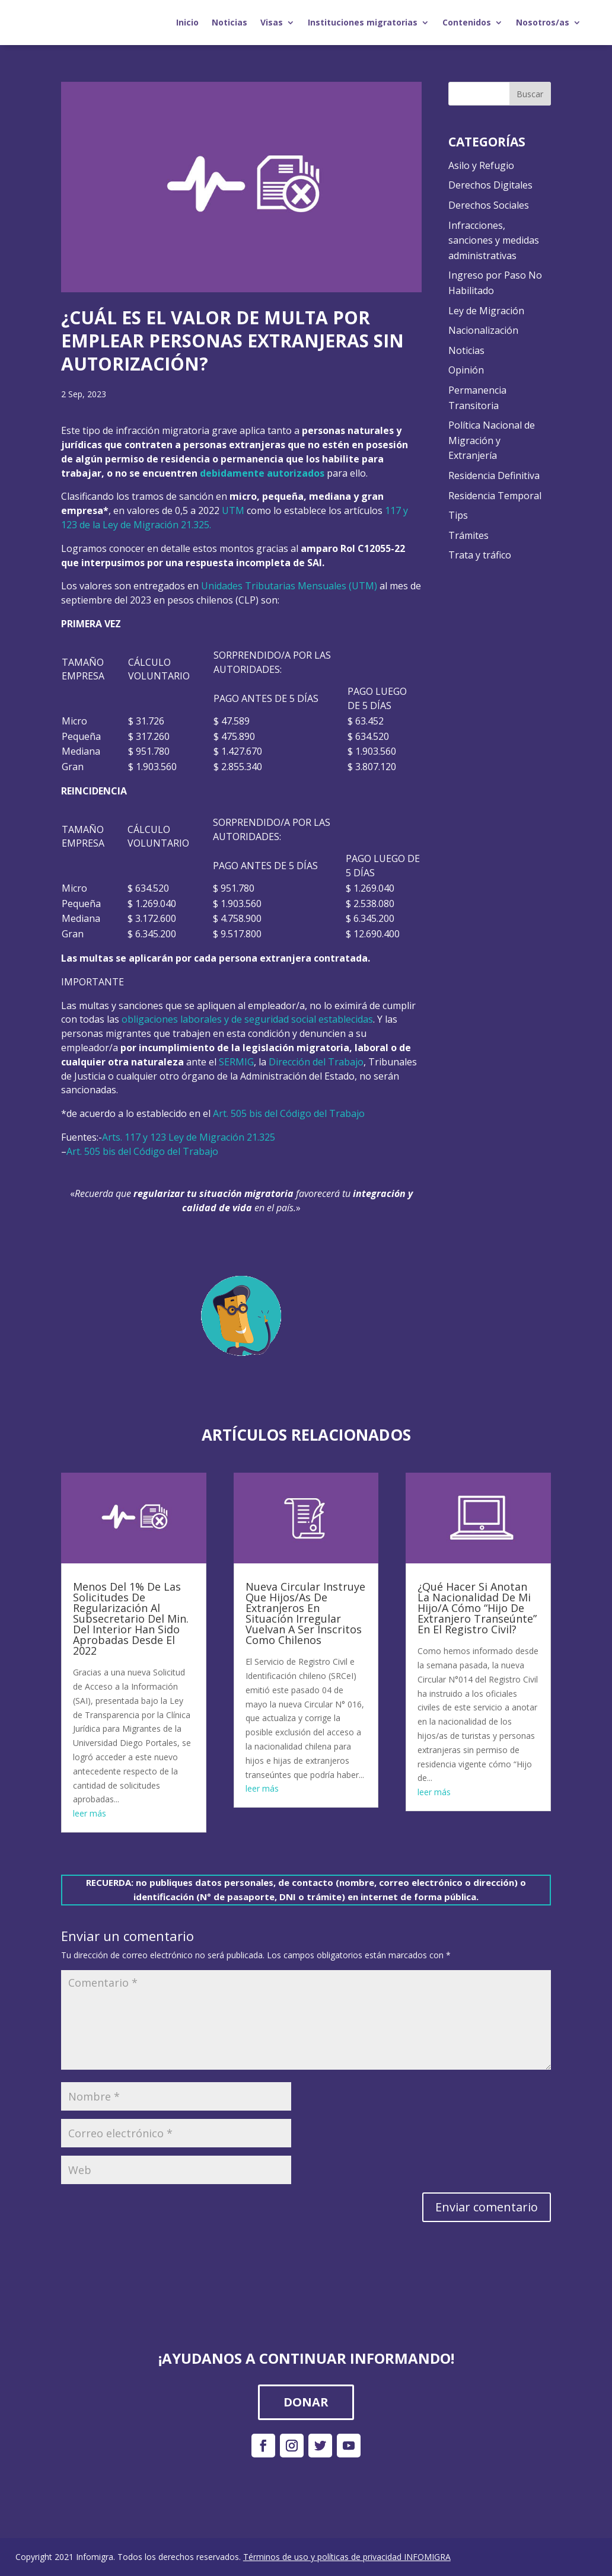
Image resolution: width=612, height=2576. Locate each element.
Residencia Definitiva (494, 475)
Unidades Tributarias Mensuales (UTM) (289, 585)
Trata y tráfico (479, 554)
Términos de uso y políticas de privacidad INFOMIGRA (347, 2556)
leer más (89, 1813)
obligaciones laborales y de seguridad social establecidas (247, 1019)
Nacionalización (483, 330)
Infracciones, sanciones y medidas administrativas (493, 240)
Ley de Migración (486, 310)
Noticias (229, 22)
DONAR (306, 2402)
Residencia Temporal (494, 495)
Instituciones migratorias (362, 22)
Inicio (187, 22)
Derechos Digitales (490, 184)
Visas (271, 22)
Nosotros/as (542, 22)
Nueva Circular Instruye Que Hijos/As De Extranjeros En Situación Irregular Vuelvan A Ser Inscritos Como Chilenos (305, 1613)
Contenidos (466, 22)
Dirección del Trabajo (316, 1061)
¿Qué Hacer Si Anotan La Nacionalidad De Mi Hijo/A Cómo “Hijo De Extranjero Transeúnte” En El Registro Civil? (477, 1607)
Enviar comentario (486, 2207)
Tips (458, 515)
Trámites (468, 535)
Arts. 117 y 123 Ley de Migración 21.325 (188, 1137)
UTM (233, 510)
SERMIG (236, 1061)
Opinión (466, 369)
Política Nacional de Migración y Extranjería (491, 440)
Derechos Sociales (488, 205)
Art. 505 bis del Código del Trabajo (289, 1113)
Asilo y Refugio (481, 165)
